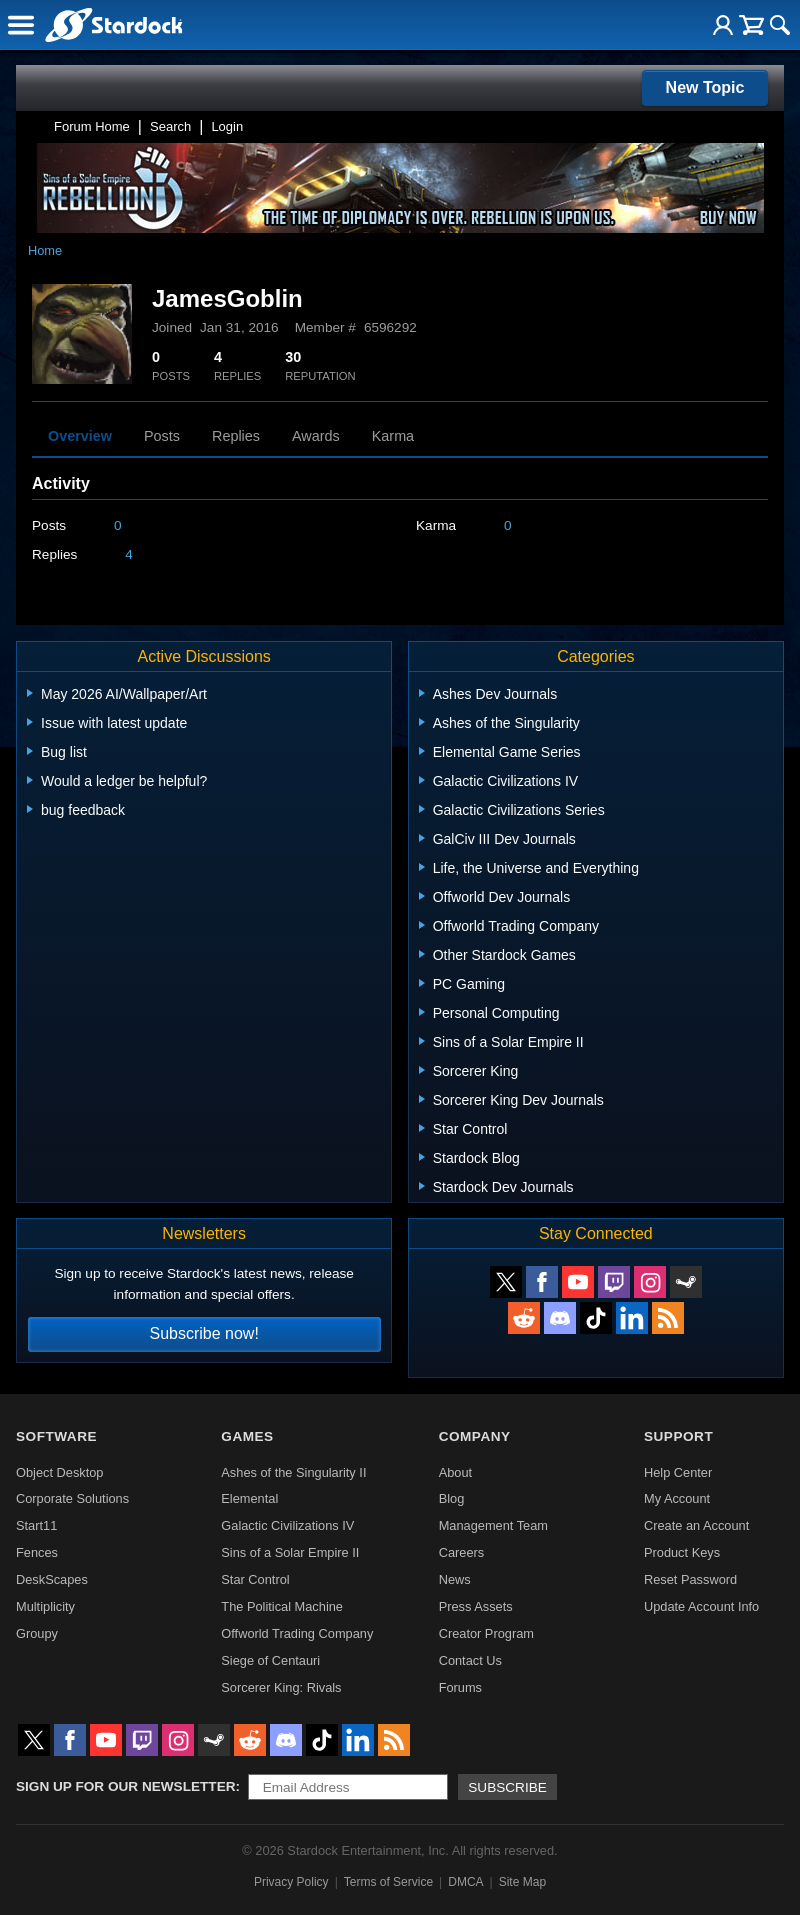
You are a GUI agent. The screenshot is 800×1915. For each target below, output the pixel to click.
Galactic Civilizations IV (287, 1525)
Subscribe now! (203, 1333)
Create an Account (696, 1525)
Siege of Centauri (270, 1660)
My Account (677, 1498)
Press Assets (476, 1606)
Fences (37, 1552)
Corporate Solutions (72, 1498)
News (455, 1579)
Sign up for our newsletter (126, 1786)
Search (170, 126)
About (455, 1472)
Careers (462, 1552)
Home (45, 250)
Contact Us (470, 1660)
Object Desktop (60, 1472)
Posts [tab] (162, 436)
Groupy (37, 1633)
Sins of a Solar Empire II (290, 1552)
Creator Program (486, 1633)
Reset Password (690, 1579)
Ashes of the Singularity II (293, 1472)
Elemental (249, 1498)
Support (678, 1436)
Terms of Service (388, 1882)
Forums (460, 1687)
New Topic (705, 87)
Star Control (255, 1579)
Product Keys (682, 1552)
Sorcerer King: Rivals (281, 1687)
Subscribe (507, 1787)
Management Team (493, 1525)
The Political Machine (282, 1606)
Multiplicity (45, 1606)
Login (227, 126)
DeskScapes (52, 1579)
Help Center (678, 1472)
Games (247, 1436)
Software (56, 1436)
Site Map (522, 1882)
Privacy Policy (291, 1882)
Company (475, 1436)
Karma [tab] (393, 436)
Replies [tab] (236, 436)
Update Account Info (701, 1606)
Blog (452, 1498)
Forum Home (92, 126)
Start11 (36, 1525)
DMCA (465, 1882)
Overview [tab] (80, 436)
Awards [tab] (316, 436)
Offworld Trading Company (297, 1633)
